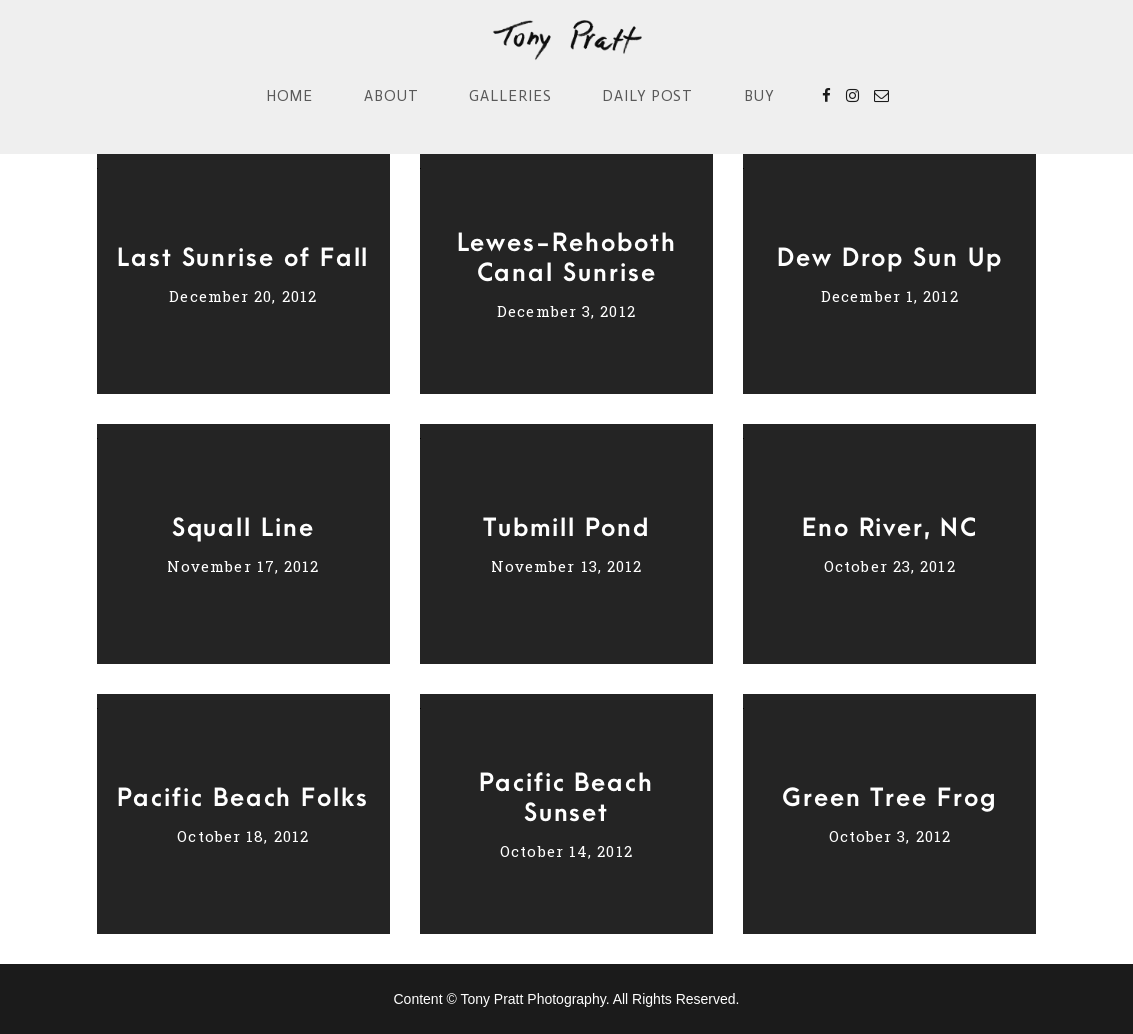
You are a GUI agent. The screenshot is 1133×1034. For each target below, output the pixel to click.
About (391, 96)
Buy (759, 96)
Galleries (510, 96)
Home (290, 96)
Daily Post (648, 96)
